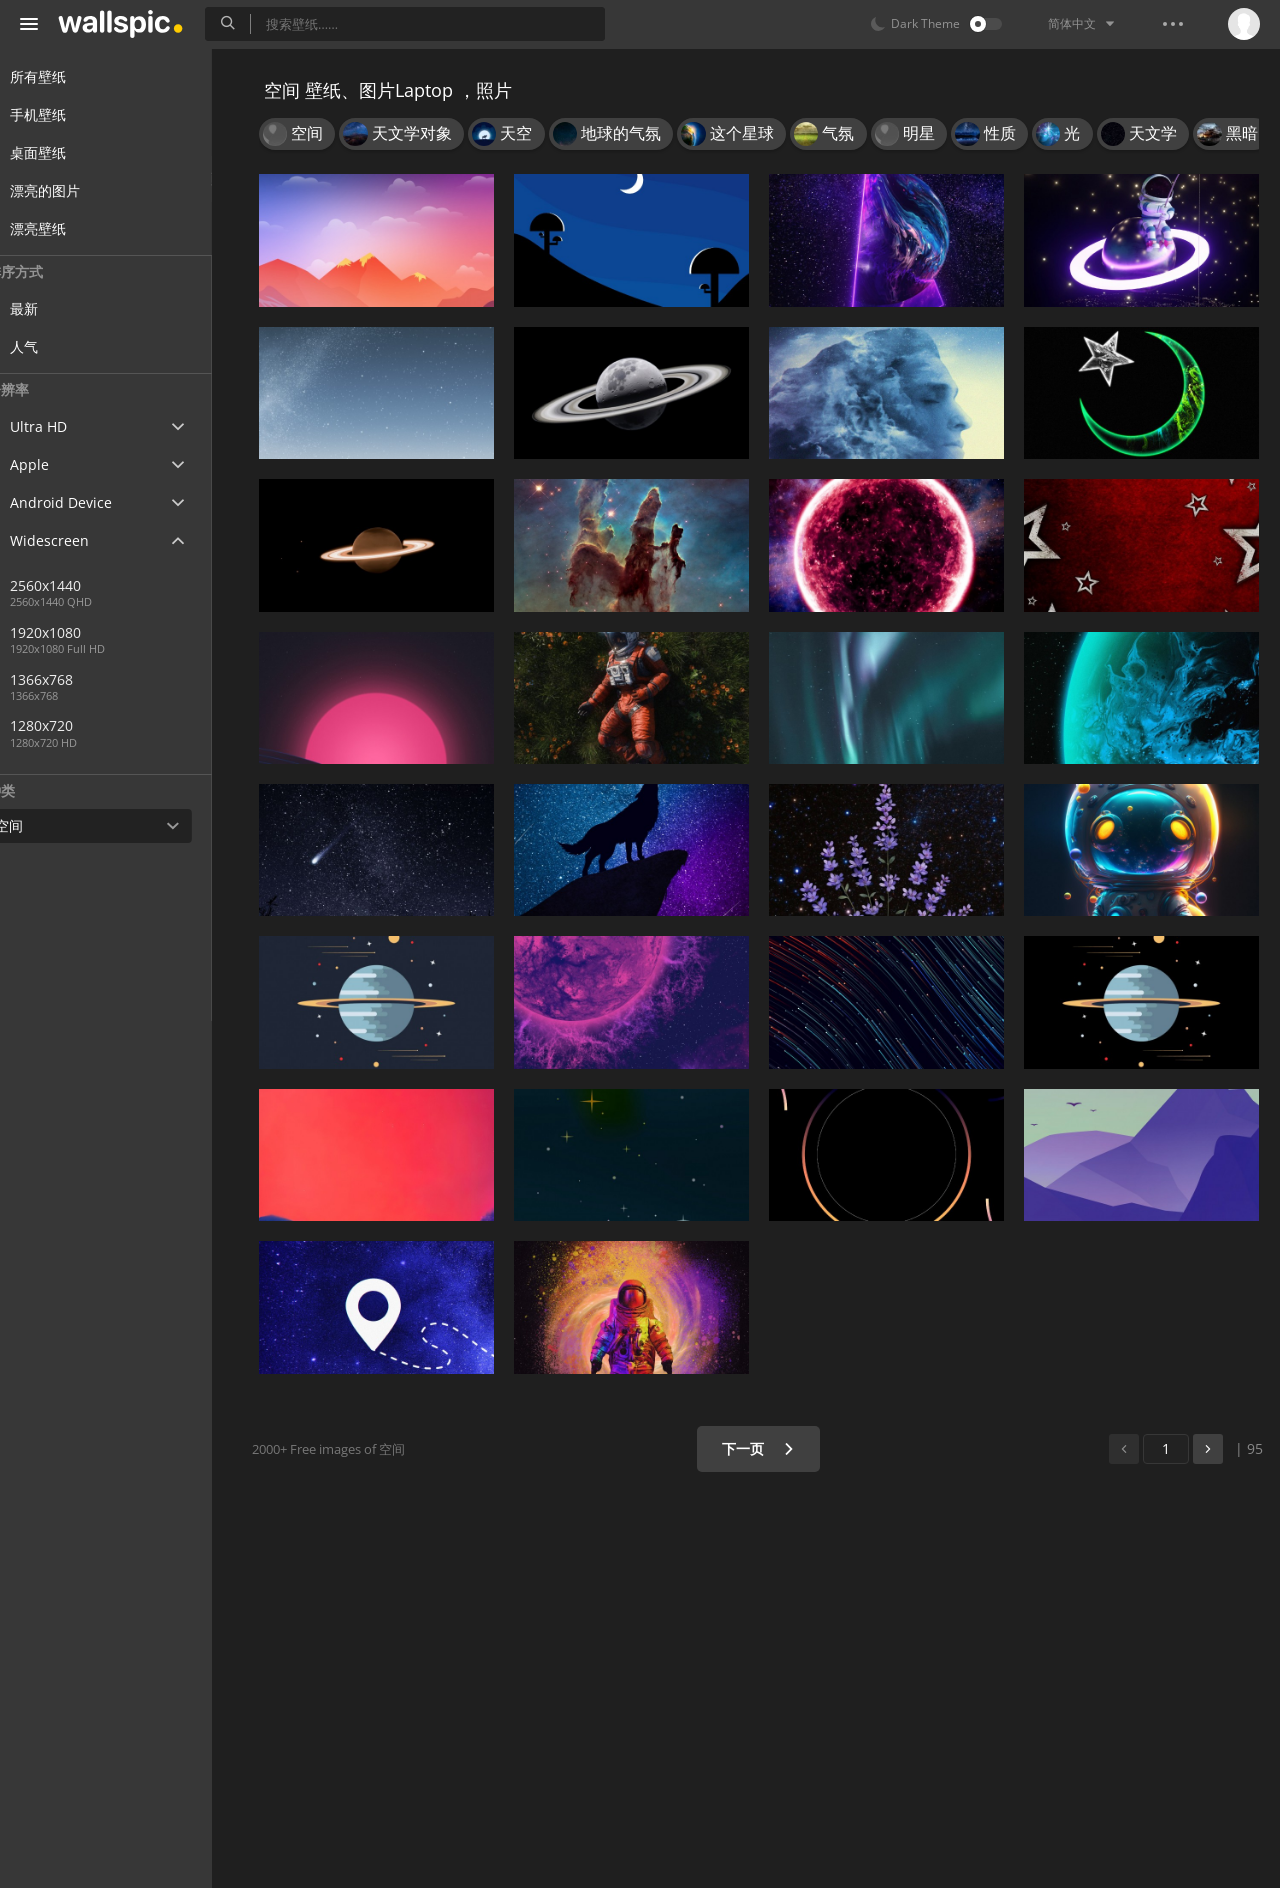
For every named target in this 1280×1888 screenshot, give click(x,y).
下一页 (764, 1448)
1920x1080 (83, 632)
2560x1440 (83, 585)
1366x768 (149, 679)
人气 (62, 346)
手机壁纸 (62, 114)
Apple (53, 464)
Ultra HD (62, 426)
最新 (62, 308)
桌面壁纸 (62, 152)
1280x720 (79, 725)
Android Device (85, 503)
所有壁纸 (62, 76)
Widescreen (73, 540)
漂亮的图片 (69, 190)
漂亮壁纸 (62, 228)
